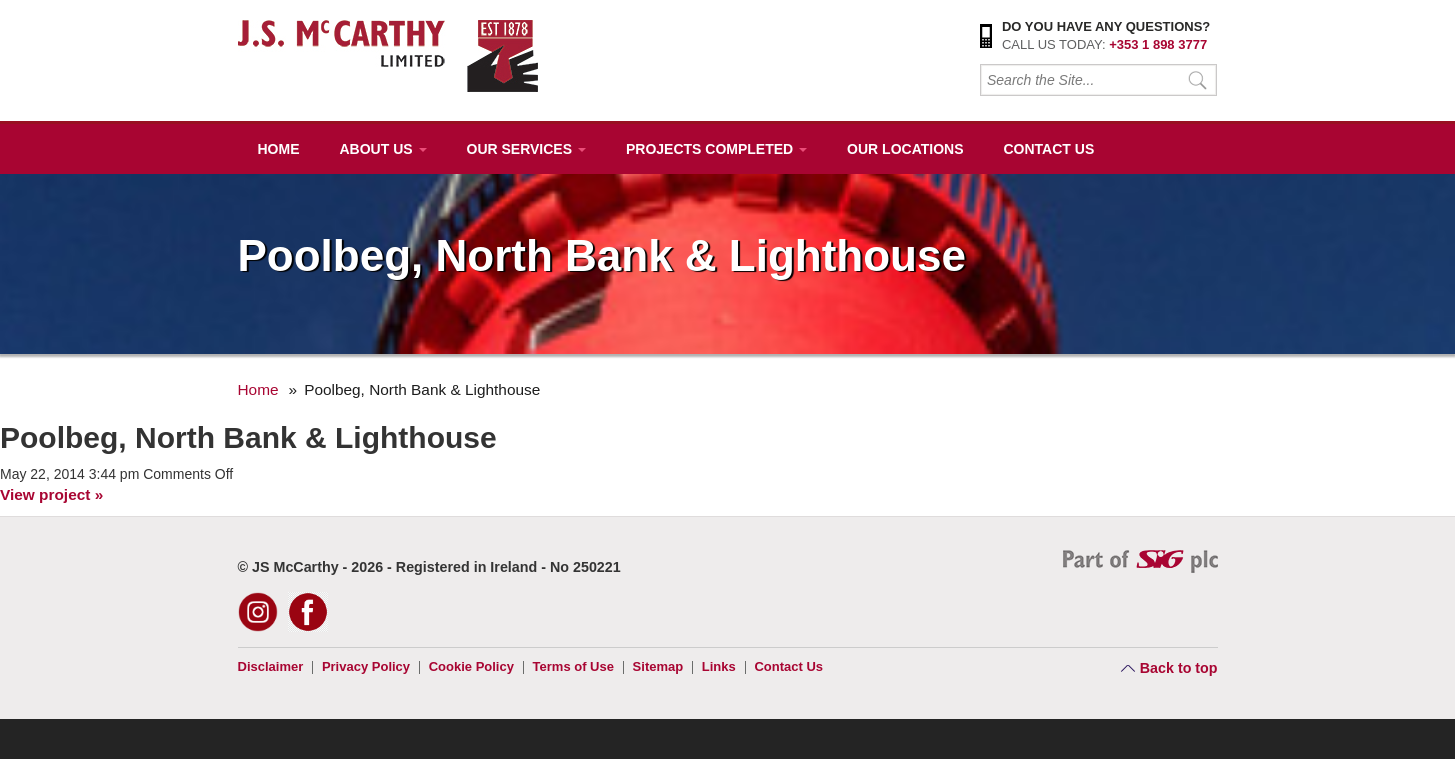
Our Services (526, 149)
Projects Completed (716, 149)
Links (719, 666)
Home (279, 149)
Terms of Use (573, 666)
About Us (383, 149)
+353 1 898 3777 (1158, 44)
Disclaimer (271, 666)
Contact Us (1048, 149)
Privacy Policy (366, 666)
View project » (51, 494)
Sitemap (658, 666)
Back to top (1179, 668)
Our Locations (905, 149)
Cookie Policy (471, 666)
